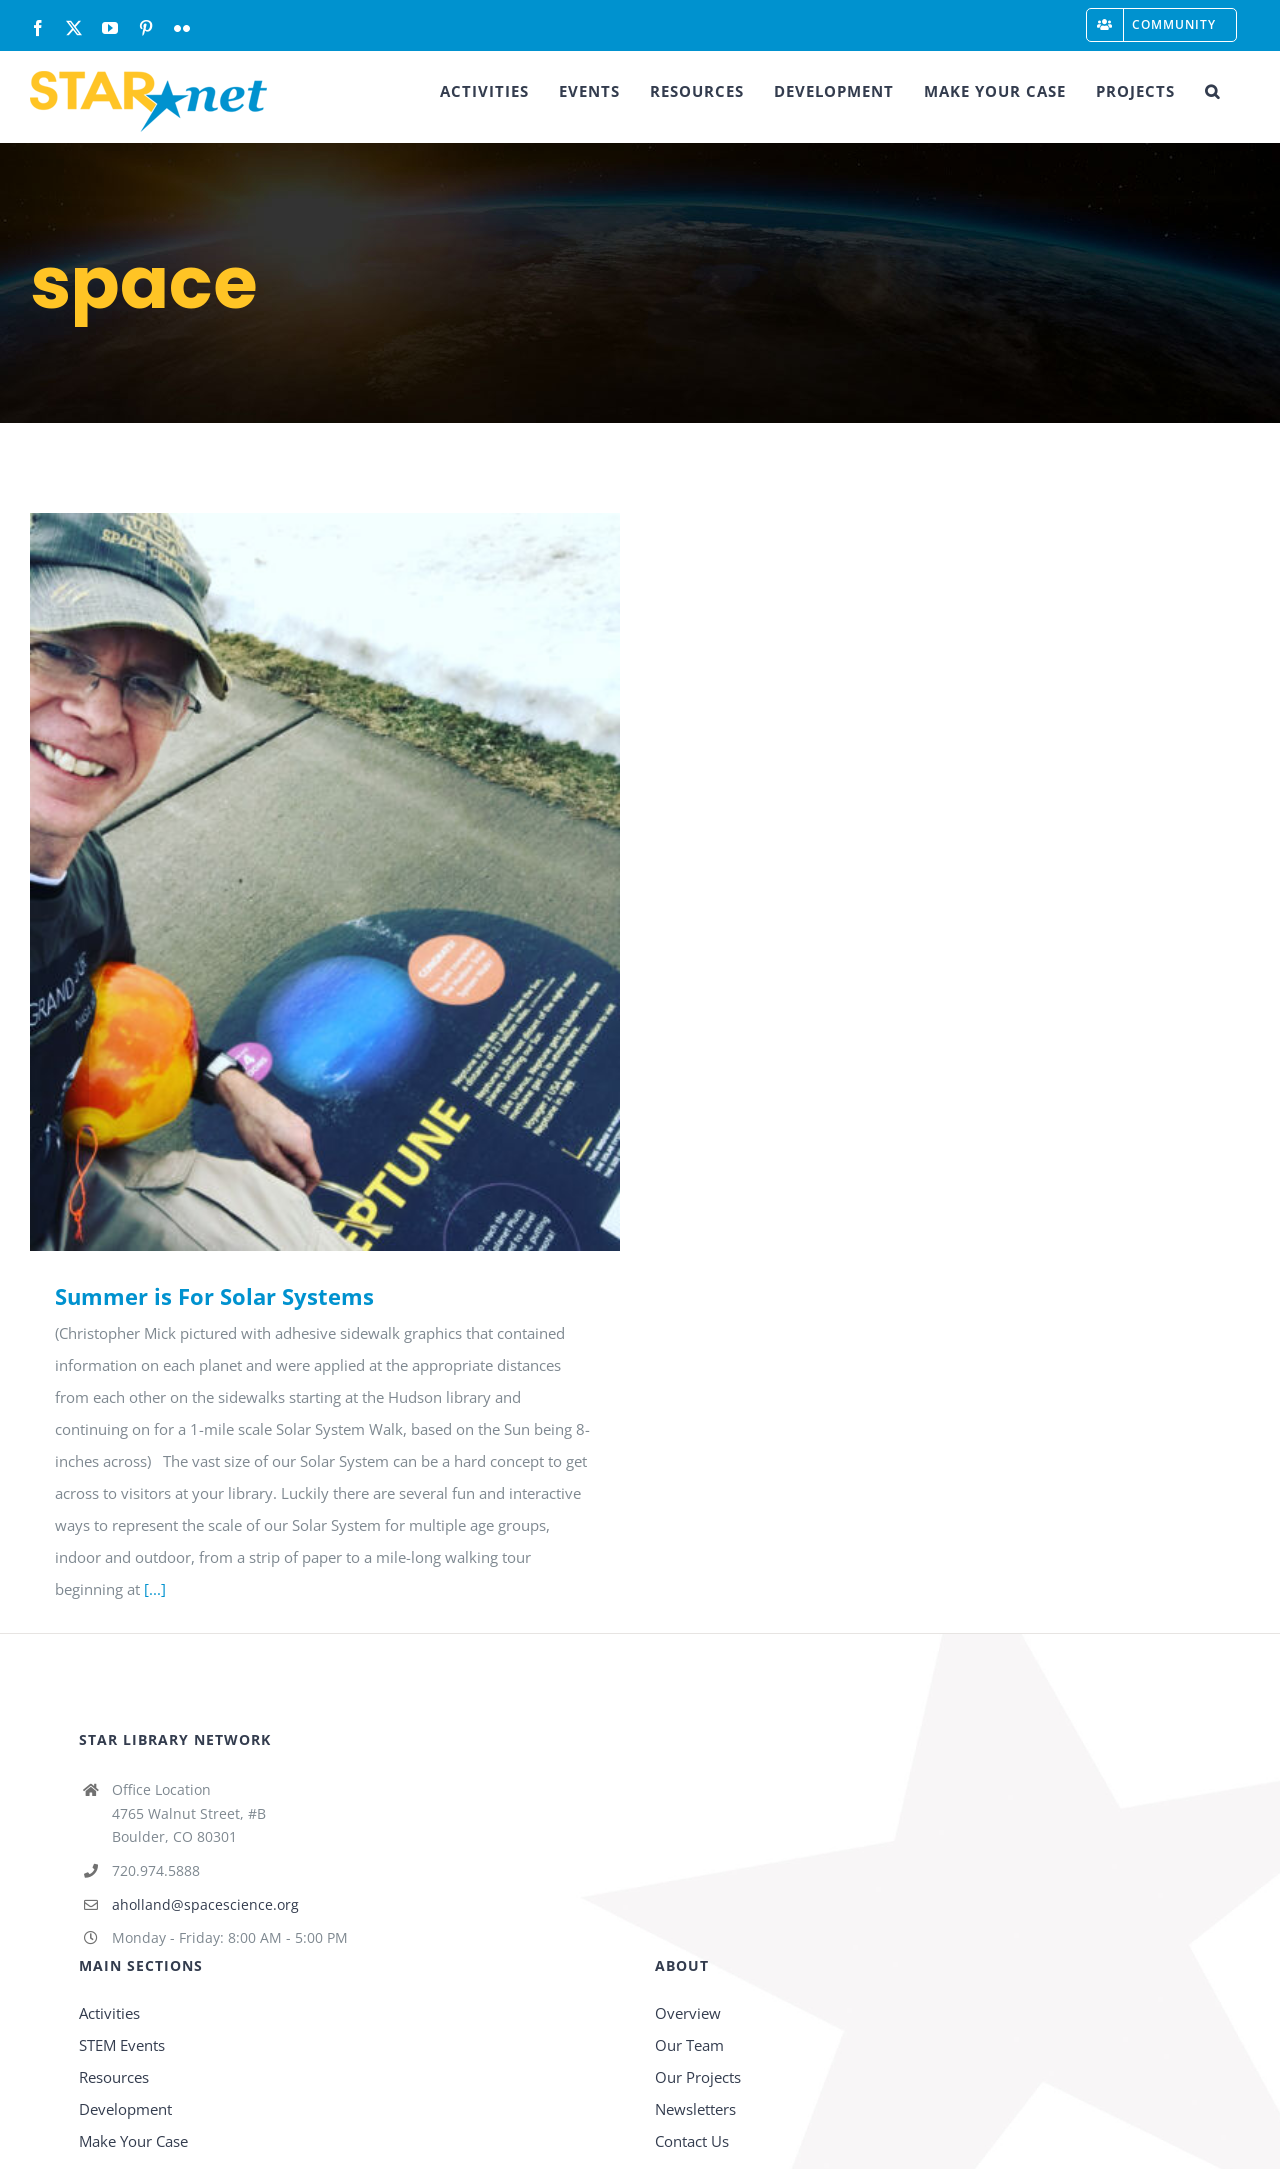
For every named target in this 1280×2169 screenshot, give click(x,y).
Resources (114, 2077)
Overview (688, 2013)
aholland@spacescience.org (205, 1904)
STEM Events (122, 2045)
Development (125, 2109)
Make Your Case (133, 2141)
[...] (155, 1589)
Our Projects (698, 2077)
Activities (109, 2013)
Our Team (689, 2045)
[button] (1212, 91)
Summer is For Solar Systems (214, 1296)
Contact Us (692, 2141)
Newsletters (695, 2109)
